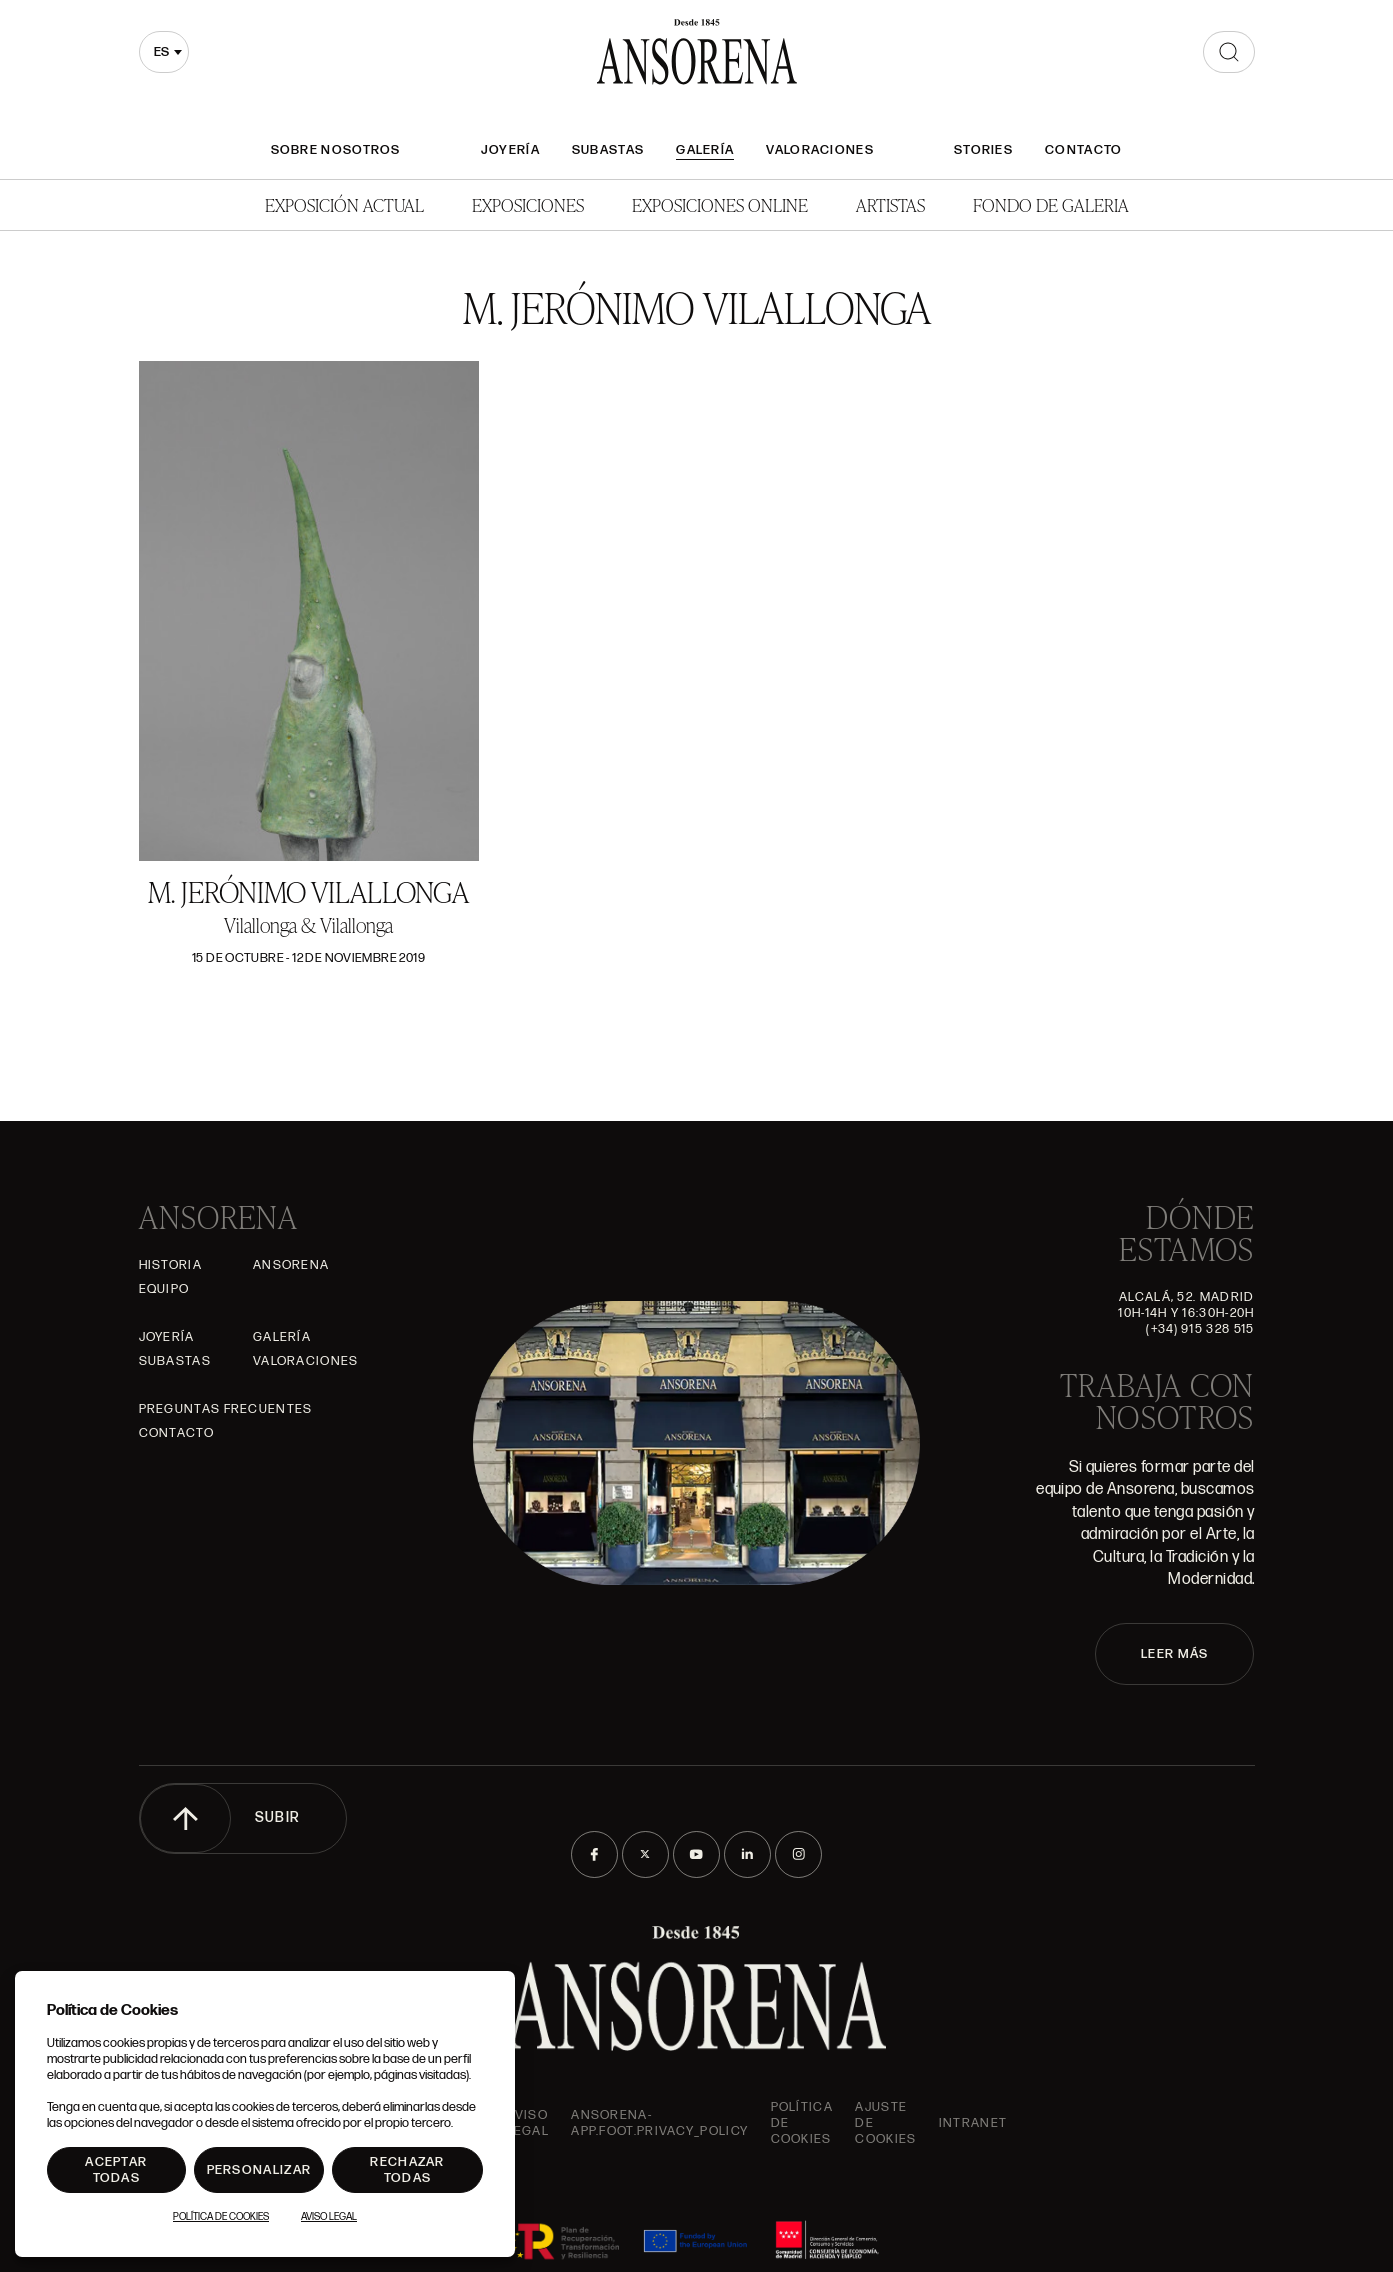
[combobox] (164, 52)
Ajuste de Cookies (885, 2123)
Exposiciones (528, 204)
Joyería (510, 150)
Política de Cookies (221, 2217)
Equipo (164, 1289)
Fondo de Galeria (1051, 204)
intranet (973, 2123)
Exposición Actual (344, 204)
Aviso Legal (527, 2123)
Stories (983, 150)
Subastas (608, 150)
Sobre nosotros (336, 150)
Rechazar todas (407, 2170)
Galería (705, 150)
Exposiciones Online (720, 204)
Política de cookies (802, 2123)
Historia (170, 1265)
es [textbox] (161, 52)
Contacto (1083, 150)
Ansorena (291, 1265)
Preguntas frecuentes (226, 1409)
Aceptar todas (116, 2170)
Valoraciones (820, 150)
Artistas (890, 204)
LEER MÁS (1174, 1654)
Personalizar (259, 2170)
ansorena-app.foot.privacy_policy (659, 2123)
